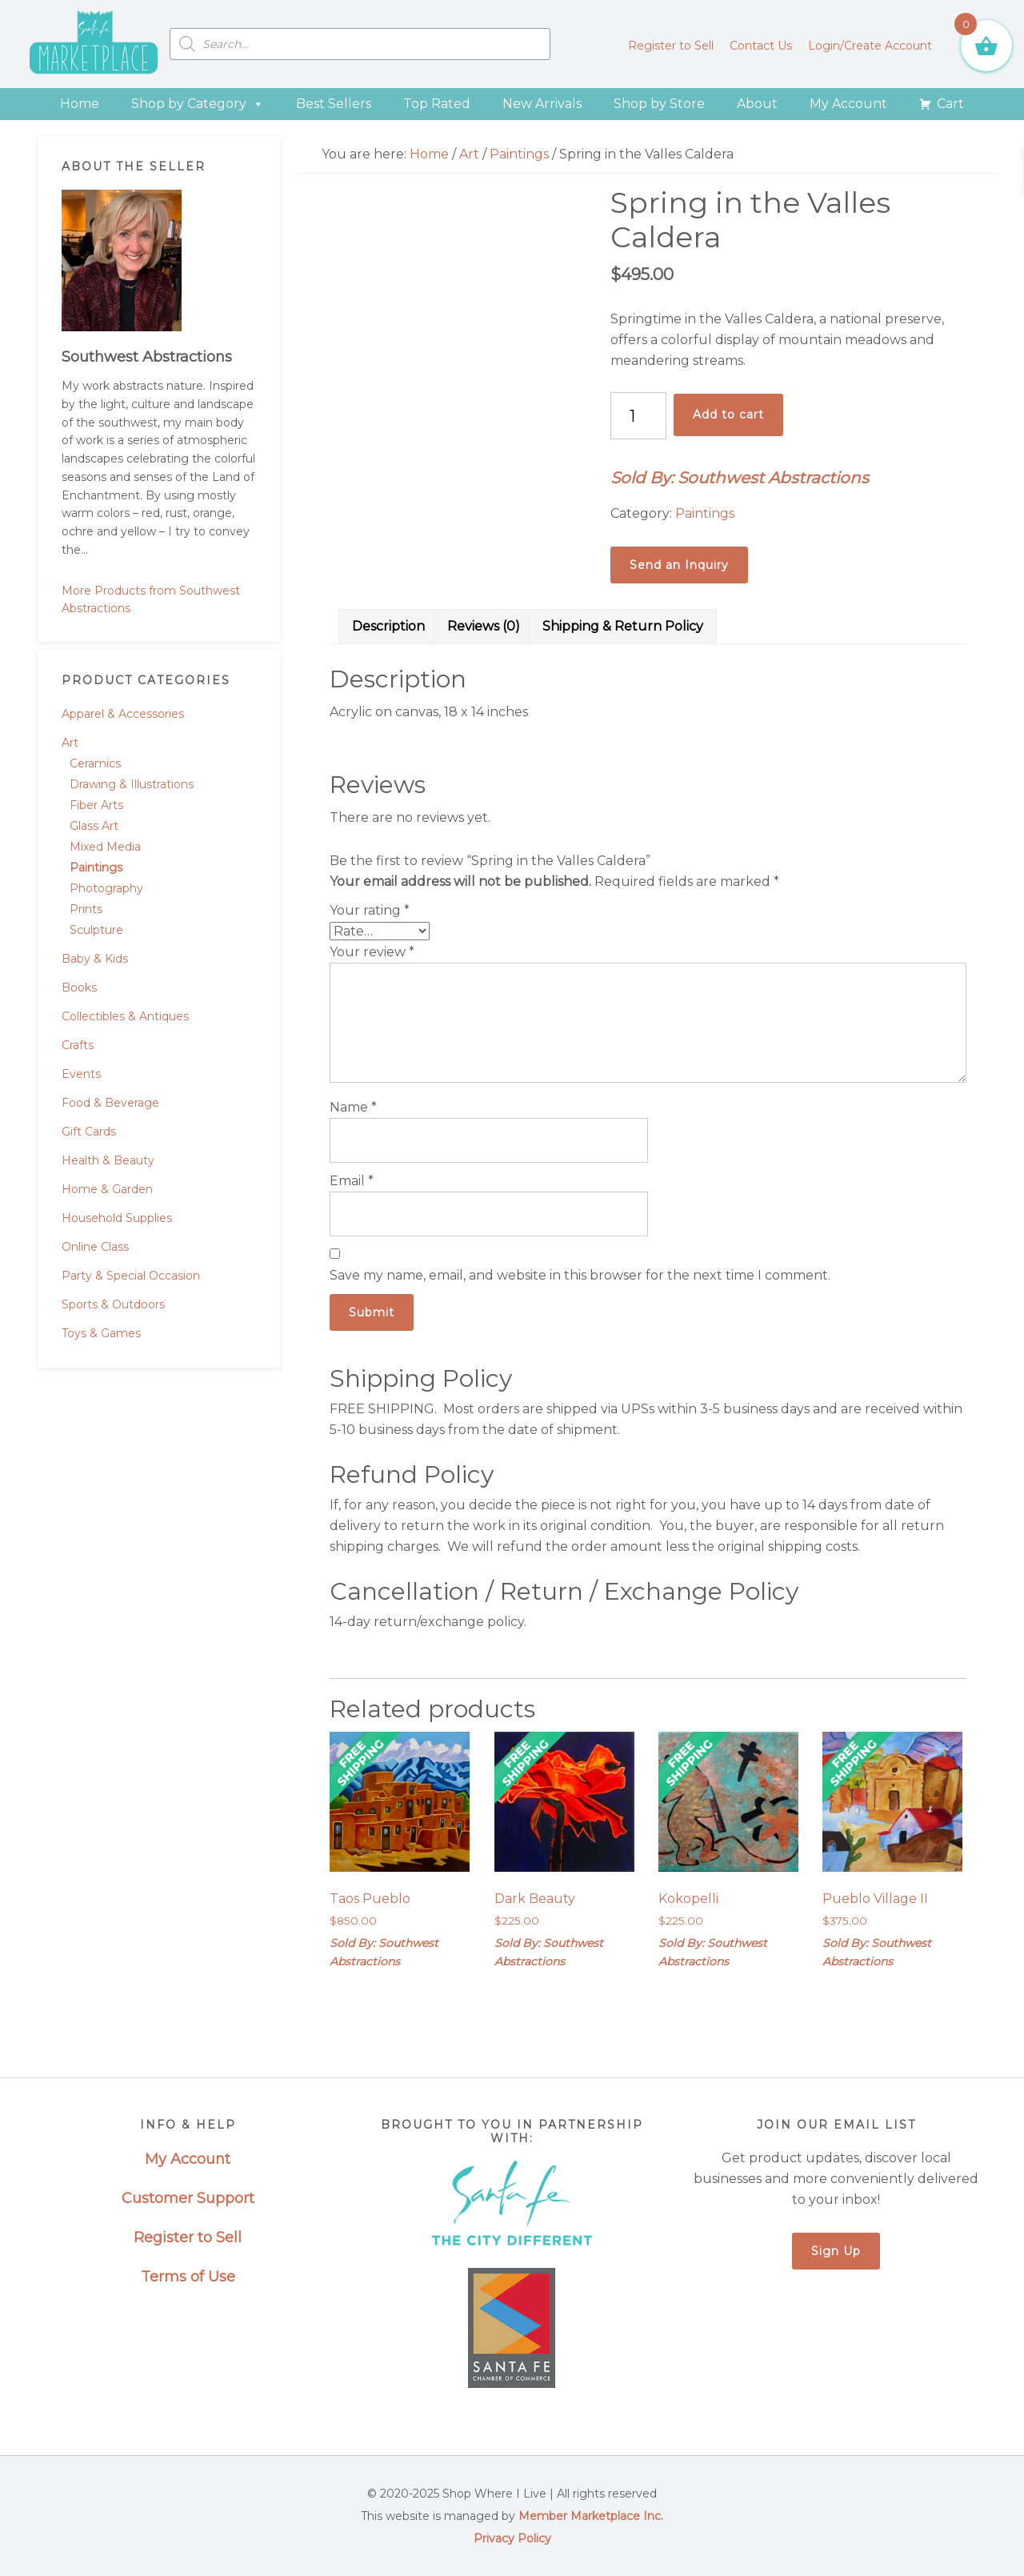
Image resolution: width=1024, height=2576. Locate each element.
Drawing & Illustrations (132, 784)
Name (353, 1107)
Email (352, 1180)
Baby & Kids (95, 958)
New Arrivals (542, 103)
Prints (86, 909)
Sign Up (836, 2251)
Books (79, 987)
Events (81, 1074)
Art (70, 742)
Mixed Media (105, 846)
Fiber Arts (96, 805)
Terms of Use (188, 2277)
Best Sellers (333, 103)
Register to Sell (188, 2237)
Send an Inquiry (679, 565)
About (757, 103)
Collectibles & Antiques (125, 1016)
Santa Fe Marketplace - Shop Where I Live (94, 44)
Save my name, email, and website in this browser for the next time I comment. (580, 1275)
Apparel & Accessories (123, 714)
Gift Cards (89, 1131)
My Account (848, 103)
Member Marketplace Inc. (590, 2516)
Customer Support (188, 2198)
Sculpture (96, 930)
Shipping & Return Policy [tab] (622, 626)
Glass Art (94, 826)
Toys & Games (101, 1333)
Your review (372, 951)
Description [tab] (388, 626)
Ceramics (95, 763)
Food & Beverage (110, 1103)
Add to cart (728, 414)
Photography (106, 888)
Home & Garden (107, 1189)
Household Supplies (117, 1218)
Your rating (370, 910)
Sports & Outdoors (113, 1304)
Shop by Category (197, 103)
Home (79, 103)
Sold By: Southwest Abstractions (739, 477)
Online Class (95, 1247)
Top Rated (436, 103)
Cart (950, 103)
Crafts (78, 1045)
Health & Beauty (108, 1160)
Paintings (96, 867)
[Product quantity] (638, 415)
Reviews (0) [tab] (483, 626)
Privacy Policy (512, 2538)
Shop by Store (659, 103)
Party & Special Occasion (131, 1275)
